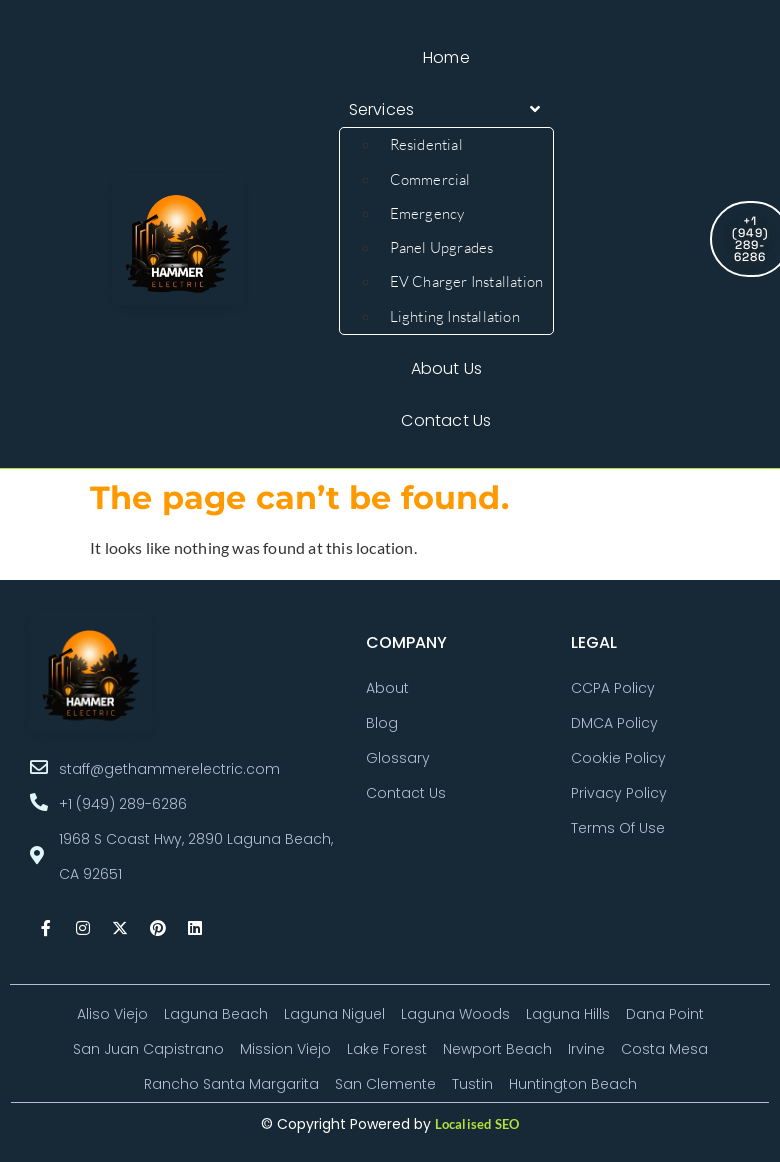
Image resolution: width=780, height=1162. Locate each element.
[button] (447, 110)
